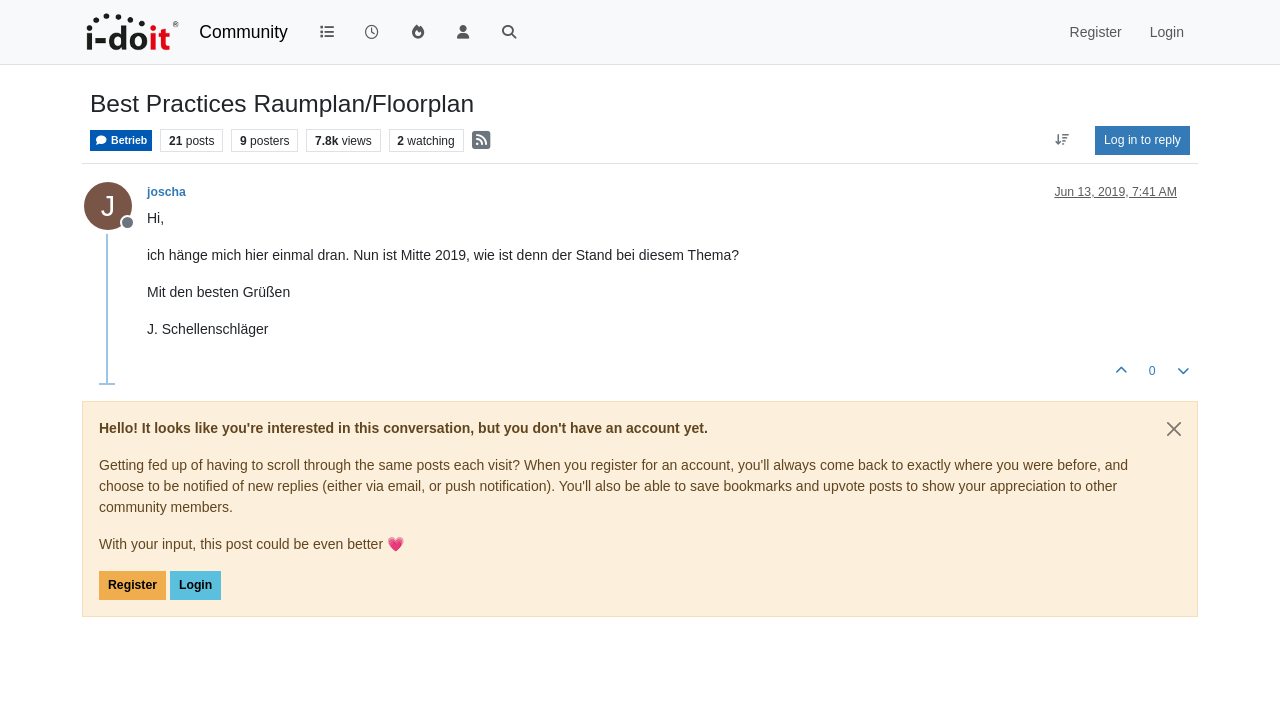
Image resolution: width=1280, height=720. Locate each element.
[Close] (1174, 429)
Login (195, 585)
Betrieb (121, 140)
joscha (166, 192)
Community (243, 32)
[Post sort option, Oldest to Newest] (1062, 140)
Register (132, 585)
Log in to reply (1142, 140)
